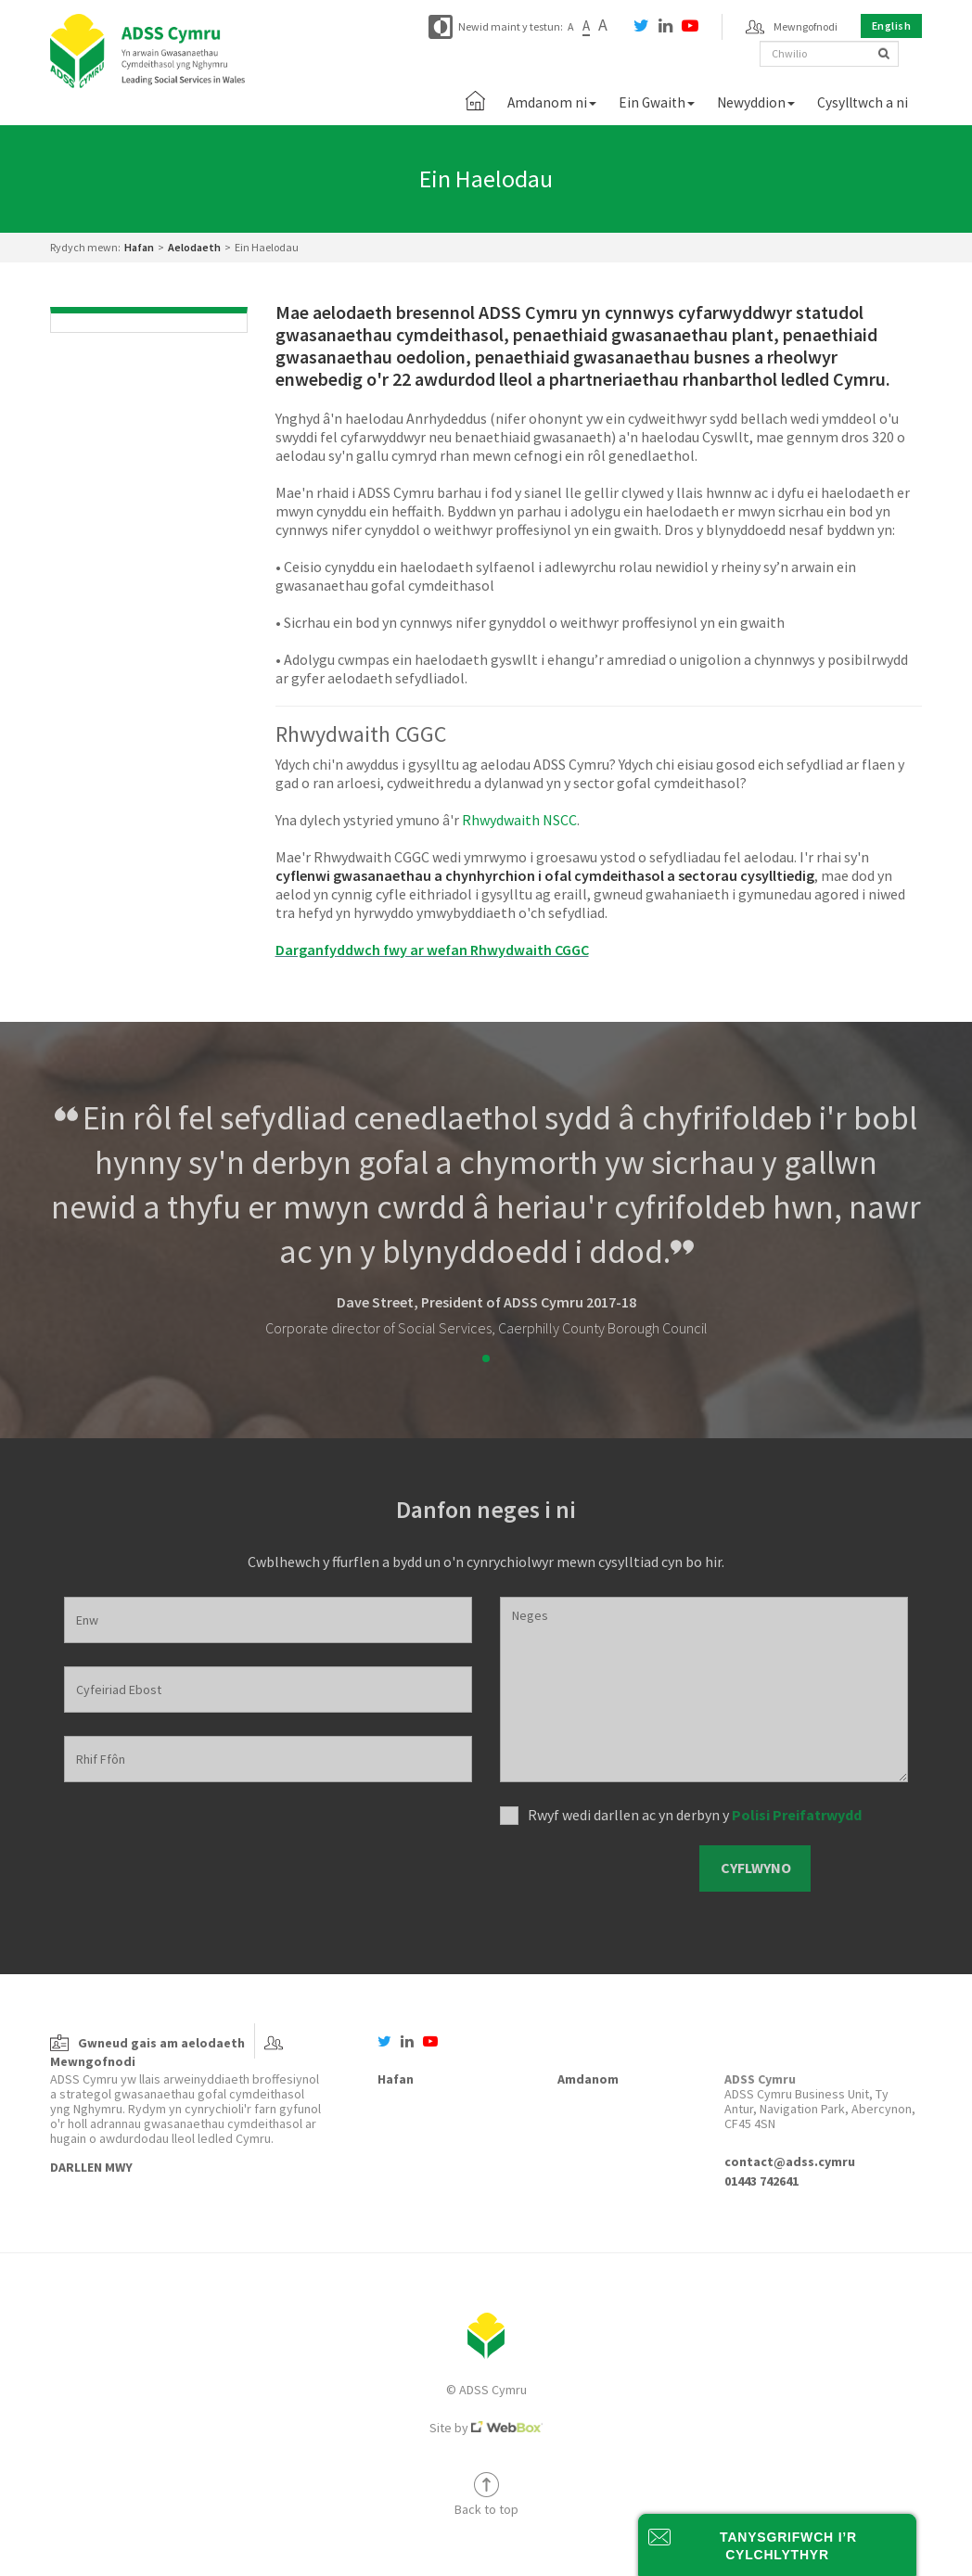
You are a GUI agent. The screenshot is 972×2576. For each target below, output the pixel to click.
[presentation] (593, 1869)
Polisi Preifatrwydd (797, 1814)
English (892, 25)
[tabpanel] (486, 1216)
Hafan (139, 247)
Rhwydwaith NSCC (519, 819)
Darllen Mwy (91, 2167)
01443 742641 (761, 2181)
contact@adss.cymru (789, 2161)
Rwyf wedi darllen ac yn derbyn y (695, 1814)
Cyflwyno (756, 1867)
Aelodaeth (194, 247)
